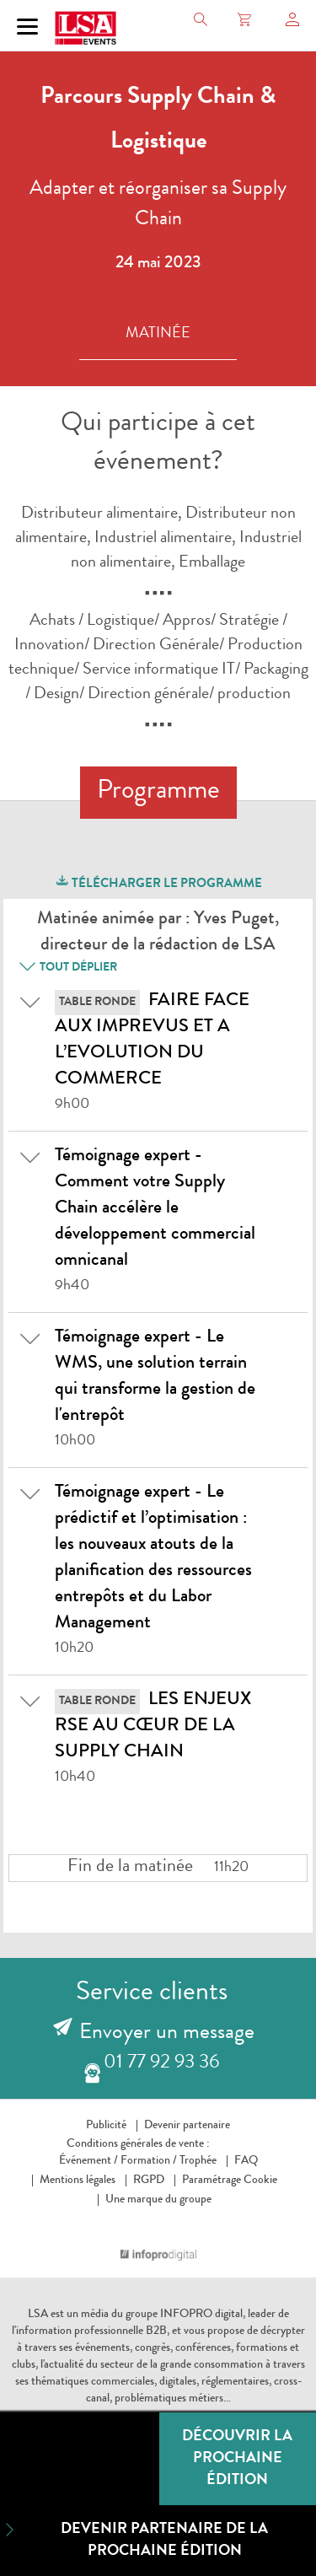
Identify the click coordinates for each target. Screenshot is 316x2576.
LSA (38, 2315)
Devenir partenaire (187, 2126)
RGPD (148, 2180)
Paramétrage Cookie (229, 2180)
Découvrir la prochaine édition (237, 2458)
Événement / (88, 2161)
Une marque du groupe (158, 2200)
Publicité (106, 2126)
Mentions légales (77, 2180)
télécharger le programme (158, 882)
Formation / (149, 2161)
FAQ (246, 2161)
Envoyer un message (166, 2034)
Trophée (198, 2161)
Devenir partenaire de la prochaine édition (134, 2539)
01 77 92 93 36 (161, 2063)
